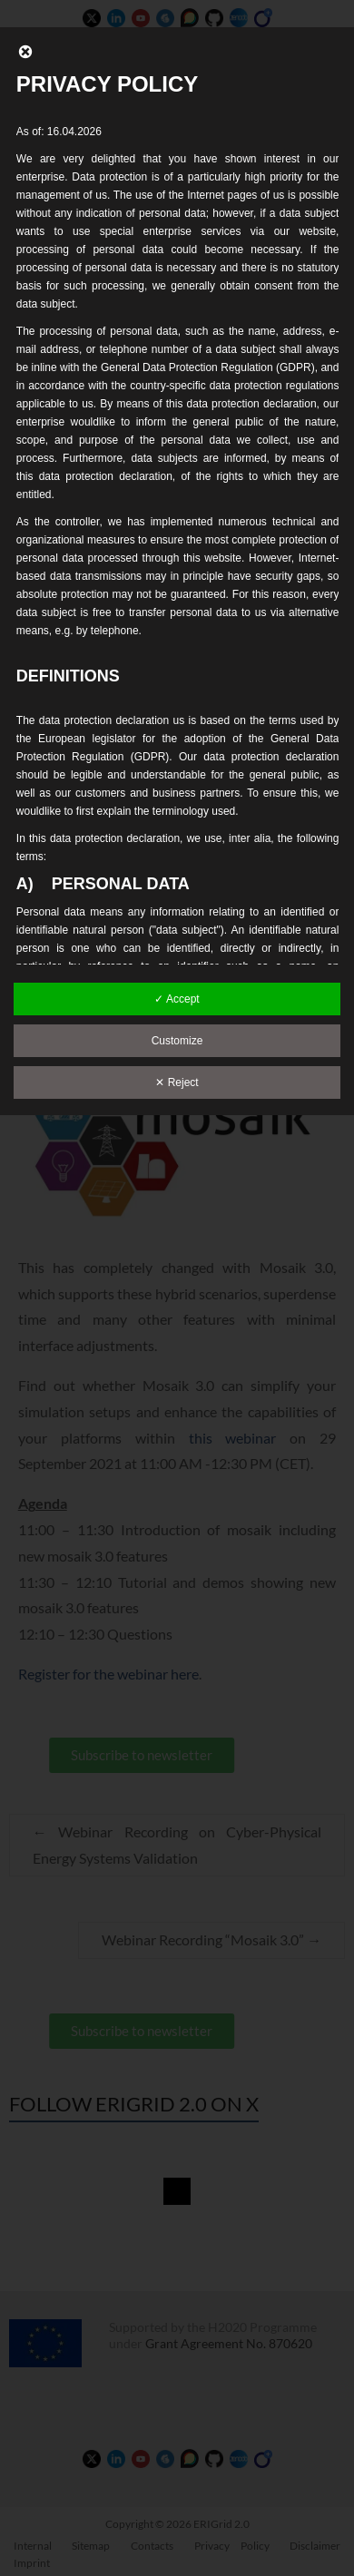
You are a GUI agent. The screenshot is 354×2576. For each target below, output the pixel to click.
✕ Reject (176, 1082)
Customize (177, 1040)
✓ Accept (176, 999)
